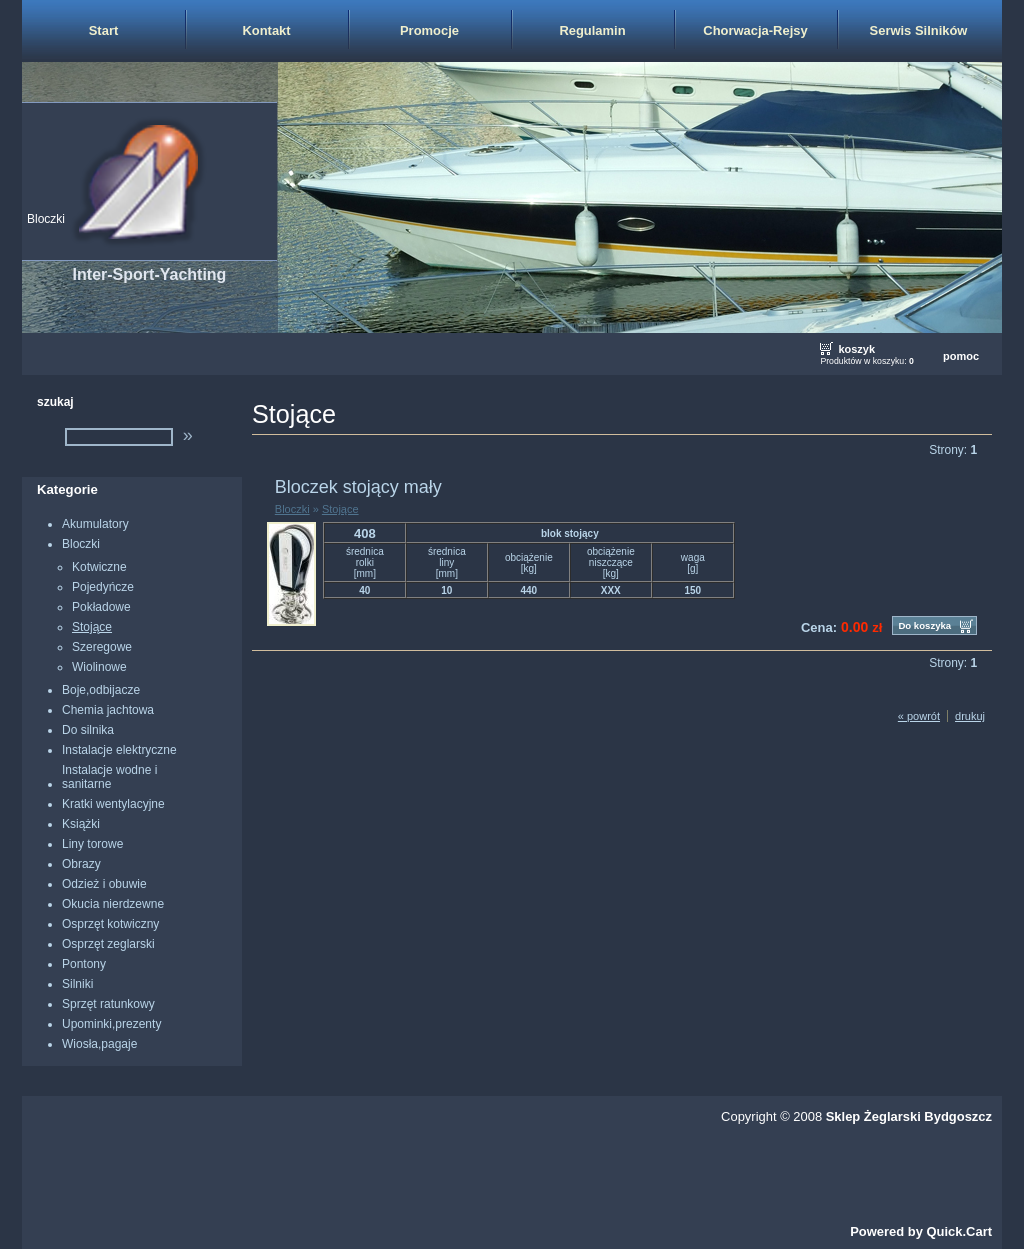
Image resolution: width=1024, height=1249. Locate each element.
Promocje (429, 30)
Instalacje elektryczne (119, 750)
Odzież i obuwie (104, 884)
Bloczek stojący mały (358, 487)
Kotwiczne (99, 567)
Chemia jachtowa (108, 710)
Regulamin (592, 30)
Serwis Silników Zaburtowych (919, 42)
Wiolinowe (99, 667)
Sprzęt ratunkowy (108, 1004)
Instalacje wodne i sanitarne (109, 777)
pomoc (961, 356)
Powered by (921, 1231)
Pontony (84, 964)
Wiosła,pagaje (99, 1044)
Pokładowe (101, 607)
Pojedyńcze (103, 587)
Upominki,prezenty (111, 1024)
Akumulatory (95, 524)
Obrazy (81, 864)
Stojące (92, 627)
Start (104, 30)
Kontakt (266, 30)
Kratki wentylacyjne (113, 804)
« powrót (919, 716)
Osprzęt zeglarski (108, 944)
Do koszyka (924, 625)
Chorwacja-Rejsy (755, 30)
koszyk (856, 349)
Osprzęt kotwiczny (110, 924)
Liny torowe (92, 844)
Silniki (77, 984)
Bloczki (46, 219)
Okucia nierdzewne (113, 904)
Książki (81, 824)
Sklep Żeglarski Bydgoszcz (909, 1116)
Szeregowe (102, 647)
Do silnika (88, 730)
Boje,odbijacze (101, 690)
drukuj (970, 716)
